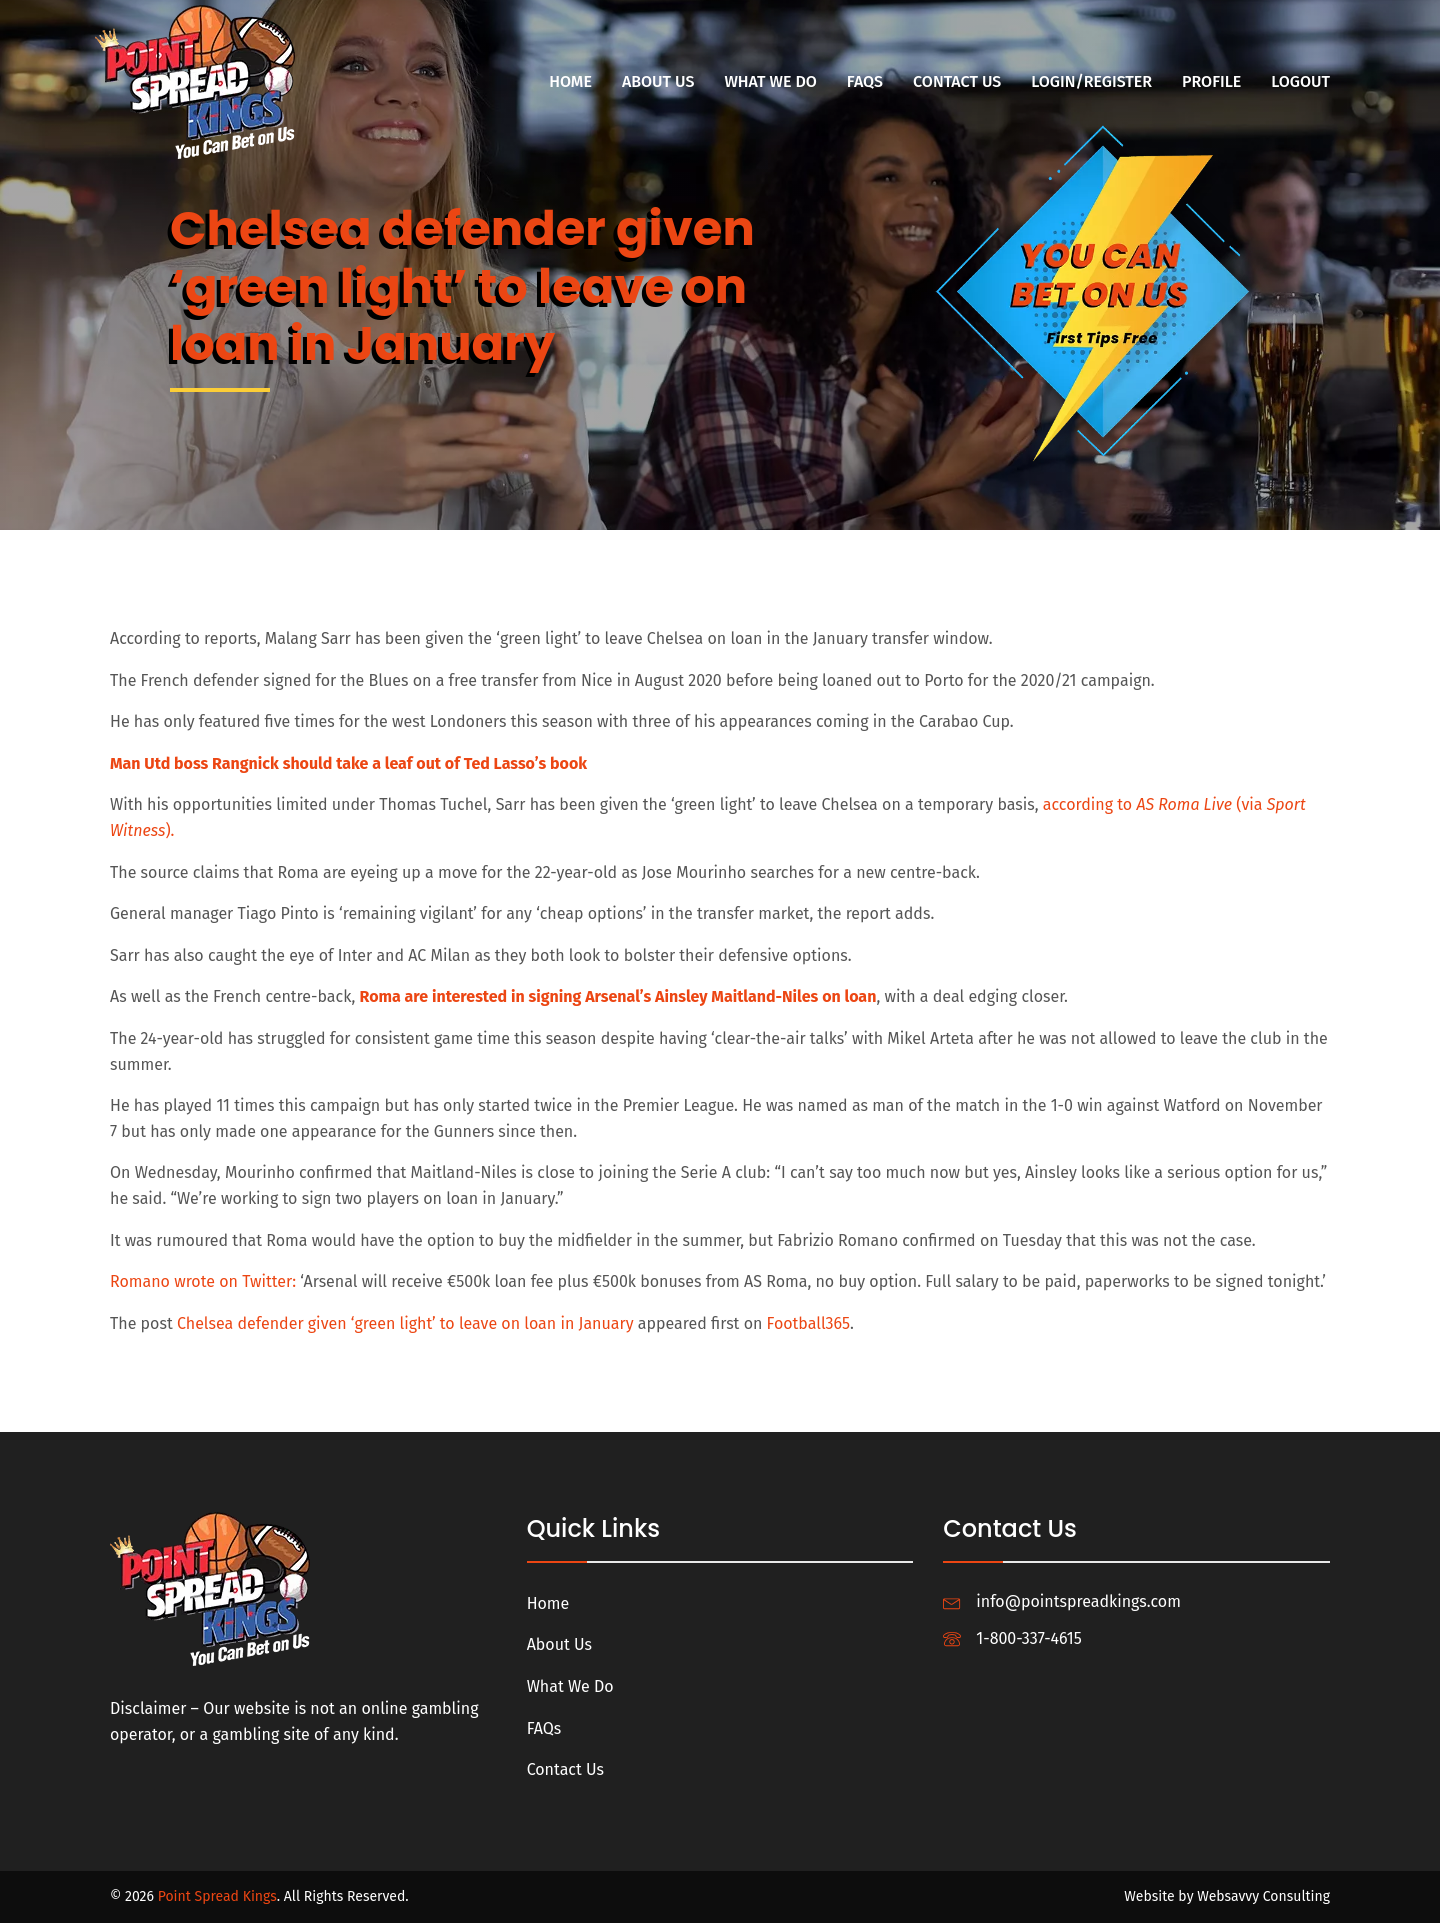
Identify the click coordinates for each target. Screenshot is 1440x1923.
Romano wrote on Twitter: (203, 1281)
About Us (658, 81)
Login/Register (1091, 81)
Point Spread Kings (217, 1896)
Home (570, 81)
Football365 (808, 1323)
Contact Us (957, 81)
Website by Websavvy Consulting (1227, 1896)
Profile (1211, 81)
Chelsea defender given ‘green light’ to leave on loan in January (405, 1323)
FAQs (865, 81)
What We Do (770, 81)
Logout (1300, 81)
